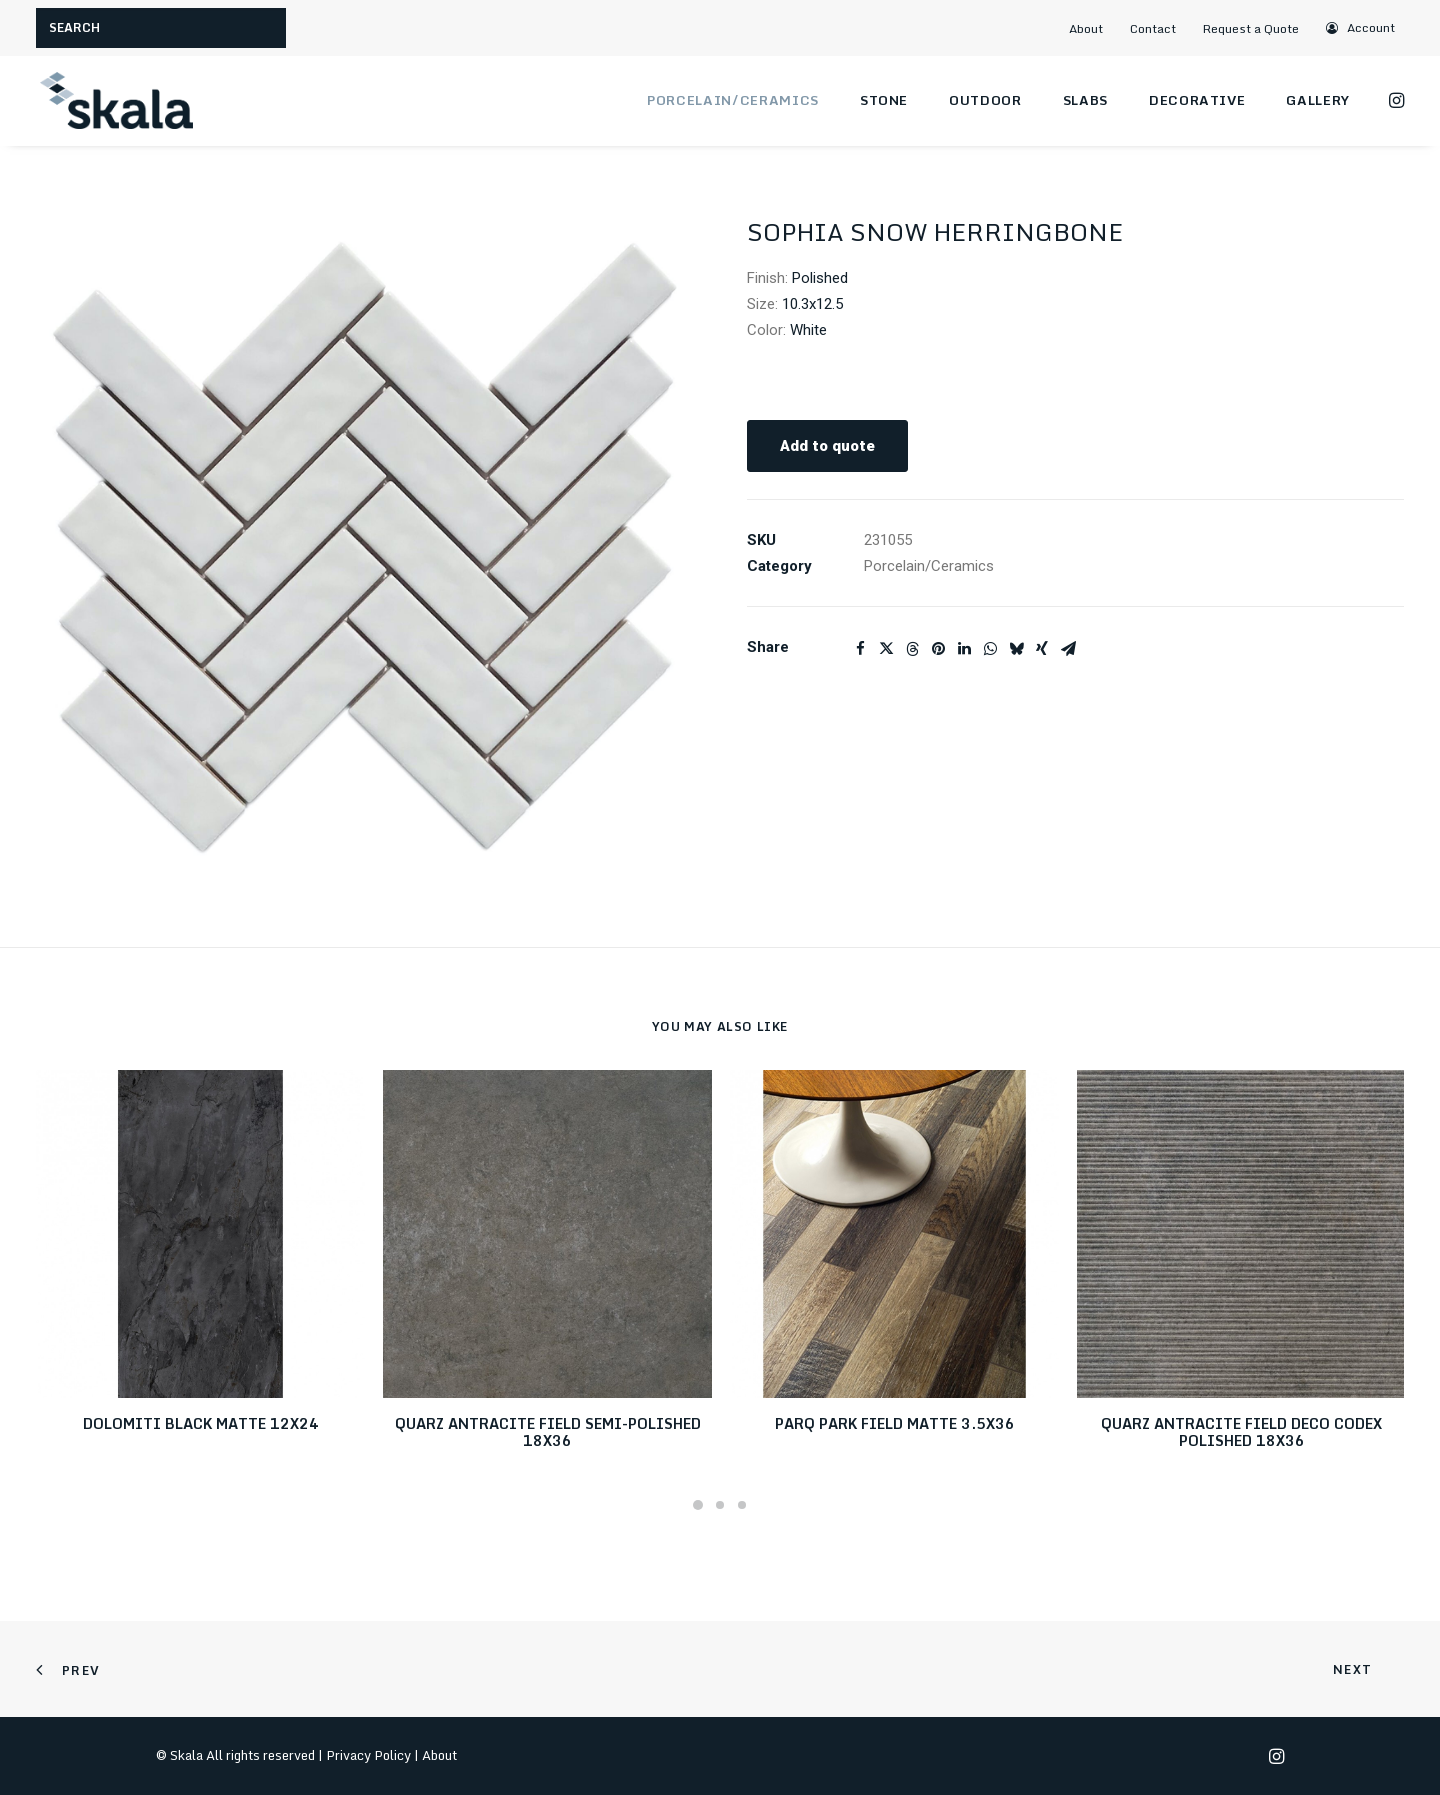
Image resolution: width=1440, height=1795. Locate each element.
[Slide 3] (742, 1505)
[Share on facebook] (860, 649)
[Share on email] (1068, 649)
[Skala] (116, 101)
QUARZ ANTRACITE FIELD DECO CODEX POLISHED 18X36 (1241, 1432)
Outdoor (985, 100)
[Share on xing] (1042, 649)
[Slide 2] (720, 1505)
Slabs (1085, 100)
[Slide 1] (698, 1505)
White (808, 330)
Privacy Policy (368, 1755)
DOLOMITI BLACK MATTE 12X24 (201, 1423)
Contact (1153, 28)
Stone (884, 100)
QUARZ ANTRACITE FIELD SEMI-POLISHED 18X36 (548, 1432)
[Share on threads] (912, 649)
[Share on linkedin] (964, 649)
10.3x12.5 (812, 304)
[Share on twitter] (886, 649)
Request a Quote (1251, 28)
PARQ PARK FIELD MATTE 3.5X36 (895, 1423)
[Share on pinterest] (938, 649)
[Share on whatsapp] (990, 649)
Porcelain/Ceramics (733, 100)
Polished (820, 278)
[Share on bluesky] (1016, 649)
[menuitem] (1094, 28)
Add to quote (827, 446)
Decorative (1197, 100)
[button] (1361, 27)
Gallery (1318, 100)
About (1086, 28)
